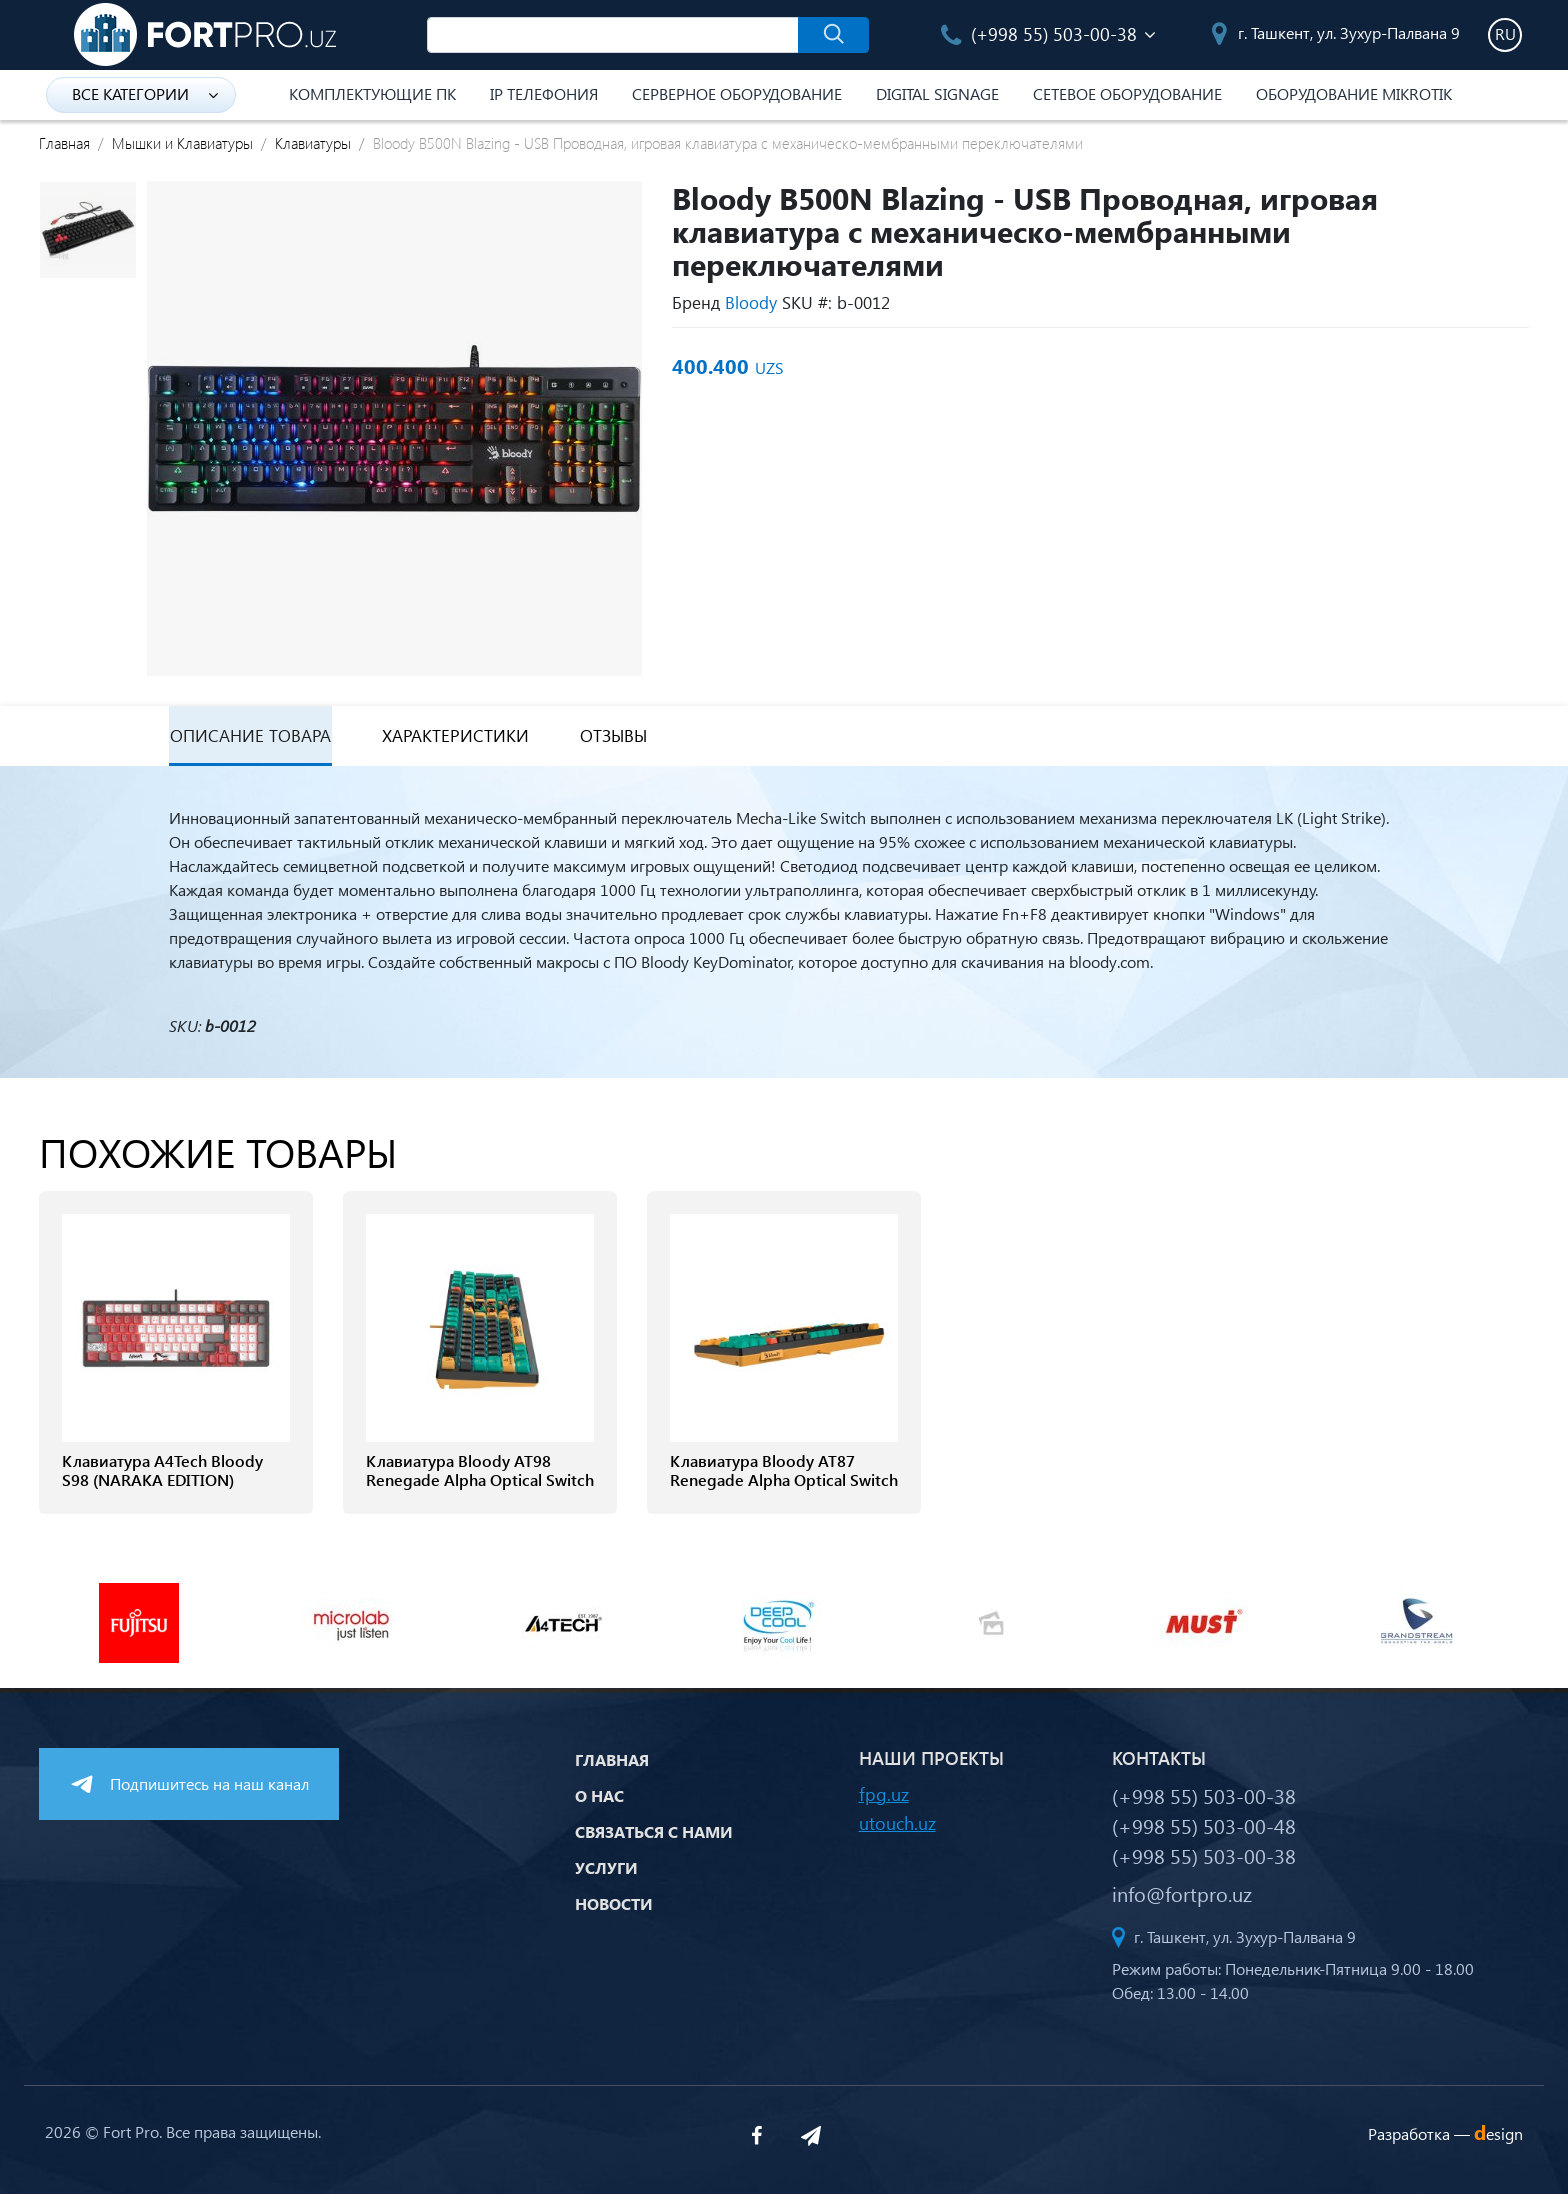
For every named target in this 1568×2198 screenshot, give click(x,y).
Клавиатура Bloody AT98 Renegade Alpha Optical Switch (480, 1475)
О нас (599, 1799)
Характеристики (458, 738)
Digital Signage (937, 93)
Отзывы (620, 738)
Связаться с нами (654, 1835)
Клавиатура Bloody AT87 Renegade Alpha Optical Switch (784, 1475)
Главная (64, 143)
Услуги (606, 1871)
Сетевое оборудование (1127, 93)
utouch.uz (897, 1826)
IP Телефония (544, 93)
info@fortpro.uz (1182, 1897)
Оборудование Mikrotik (1354, 93)
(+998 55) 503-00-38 (1039, 33)
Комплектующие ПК (372, 93)
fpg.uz (884, 1797)
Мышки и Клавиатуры (182, 143)
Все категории (145, 93)
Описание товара (249, 738)
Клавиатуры (313, 143)
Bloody (751, 302)
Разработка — (1445, 2137)
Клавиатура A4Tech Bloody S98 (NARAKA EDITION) (162, 1475)
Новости (614, 1907)
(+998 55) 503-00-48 (1204, 1829)
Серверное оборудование (737, 93)
